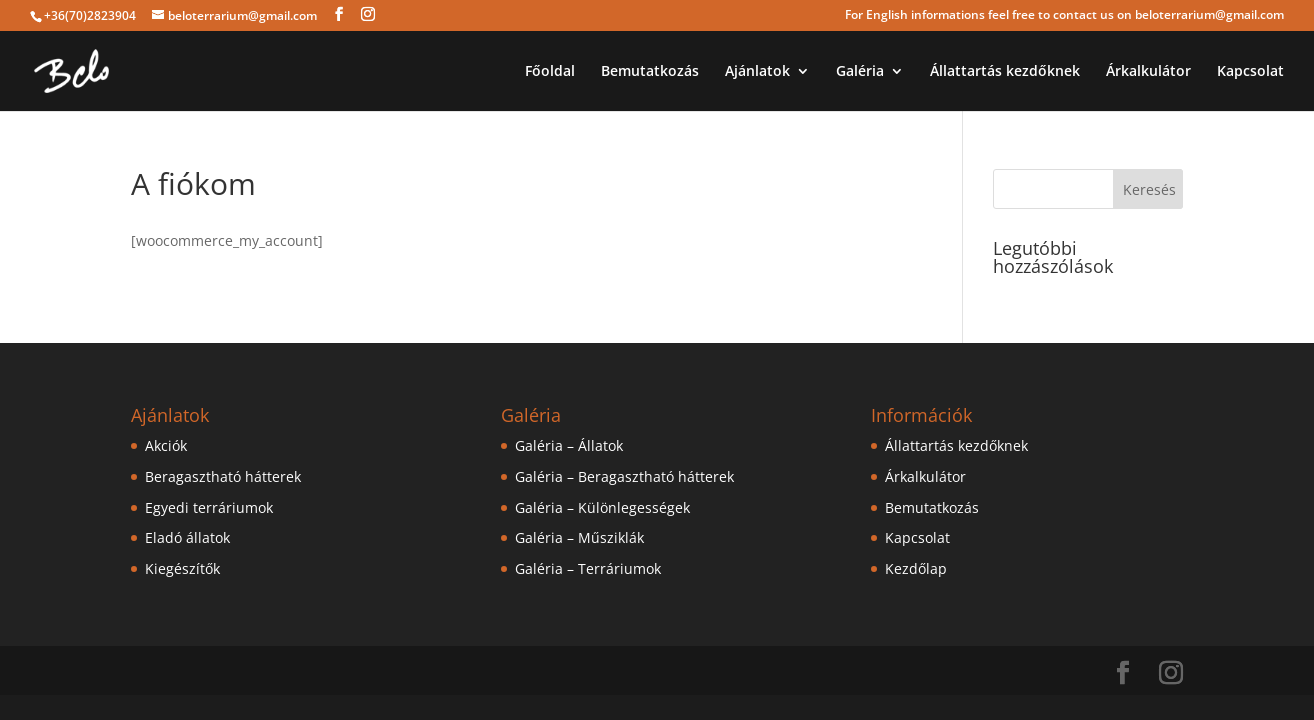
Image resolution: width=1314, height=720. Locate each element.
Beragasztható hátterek (223, 476)
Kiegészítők (182, 568)
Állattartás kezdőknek (1005, 72)
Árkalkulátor (1148, 72)
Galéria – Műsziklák (579, 537)
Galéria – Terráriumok (588, 568)
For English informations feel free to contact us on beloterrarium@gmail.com (1064, 16)
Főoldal (550, 72)
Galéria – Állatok (569, 445)
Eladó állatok (187, 537)
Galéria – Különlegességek (602, 507)
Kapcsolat (1250, 72)
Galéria (860, 72)
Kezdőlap (916, 568)
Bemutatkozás (650, 72)
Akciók (166, 445)
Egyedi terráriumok (209, 507)
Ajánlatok (757, 72)
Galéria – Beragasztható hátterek (624, 476)
